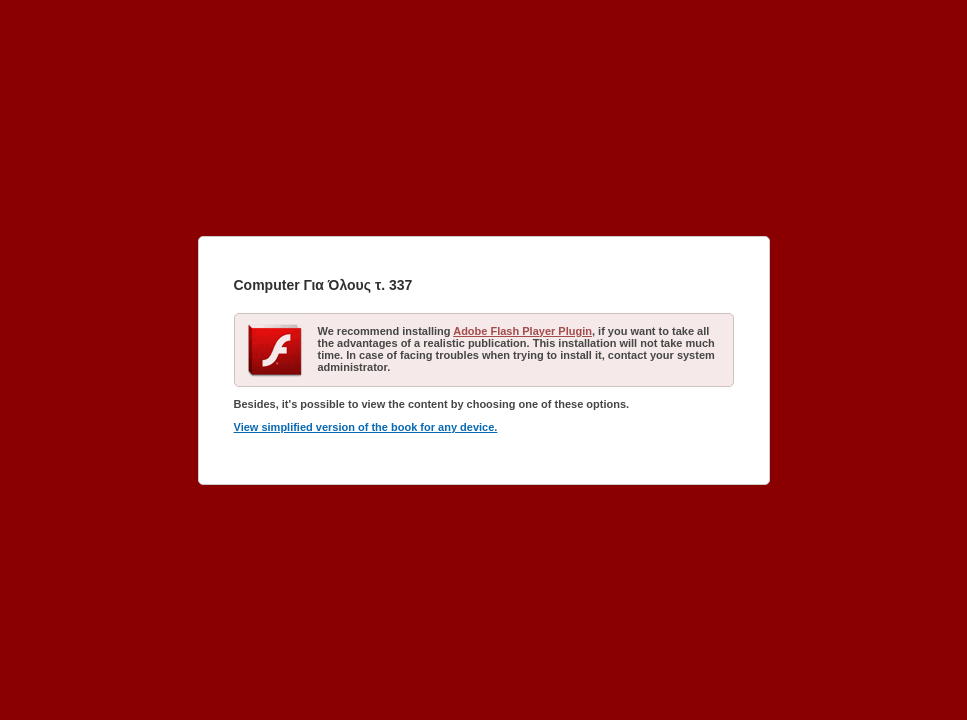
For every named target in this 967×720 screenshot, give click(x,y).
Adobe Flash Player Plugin (522, 331)
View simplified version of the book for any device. (366, 427)
